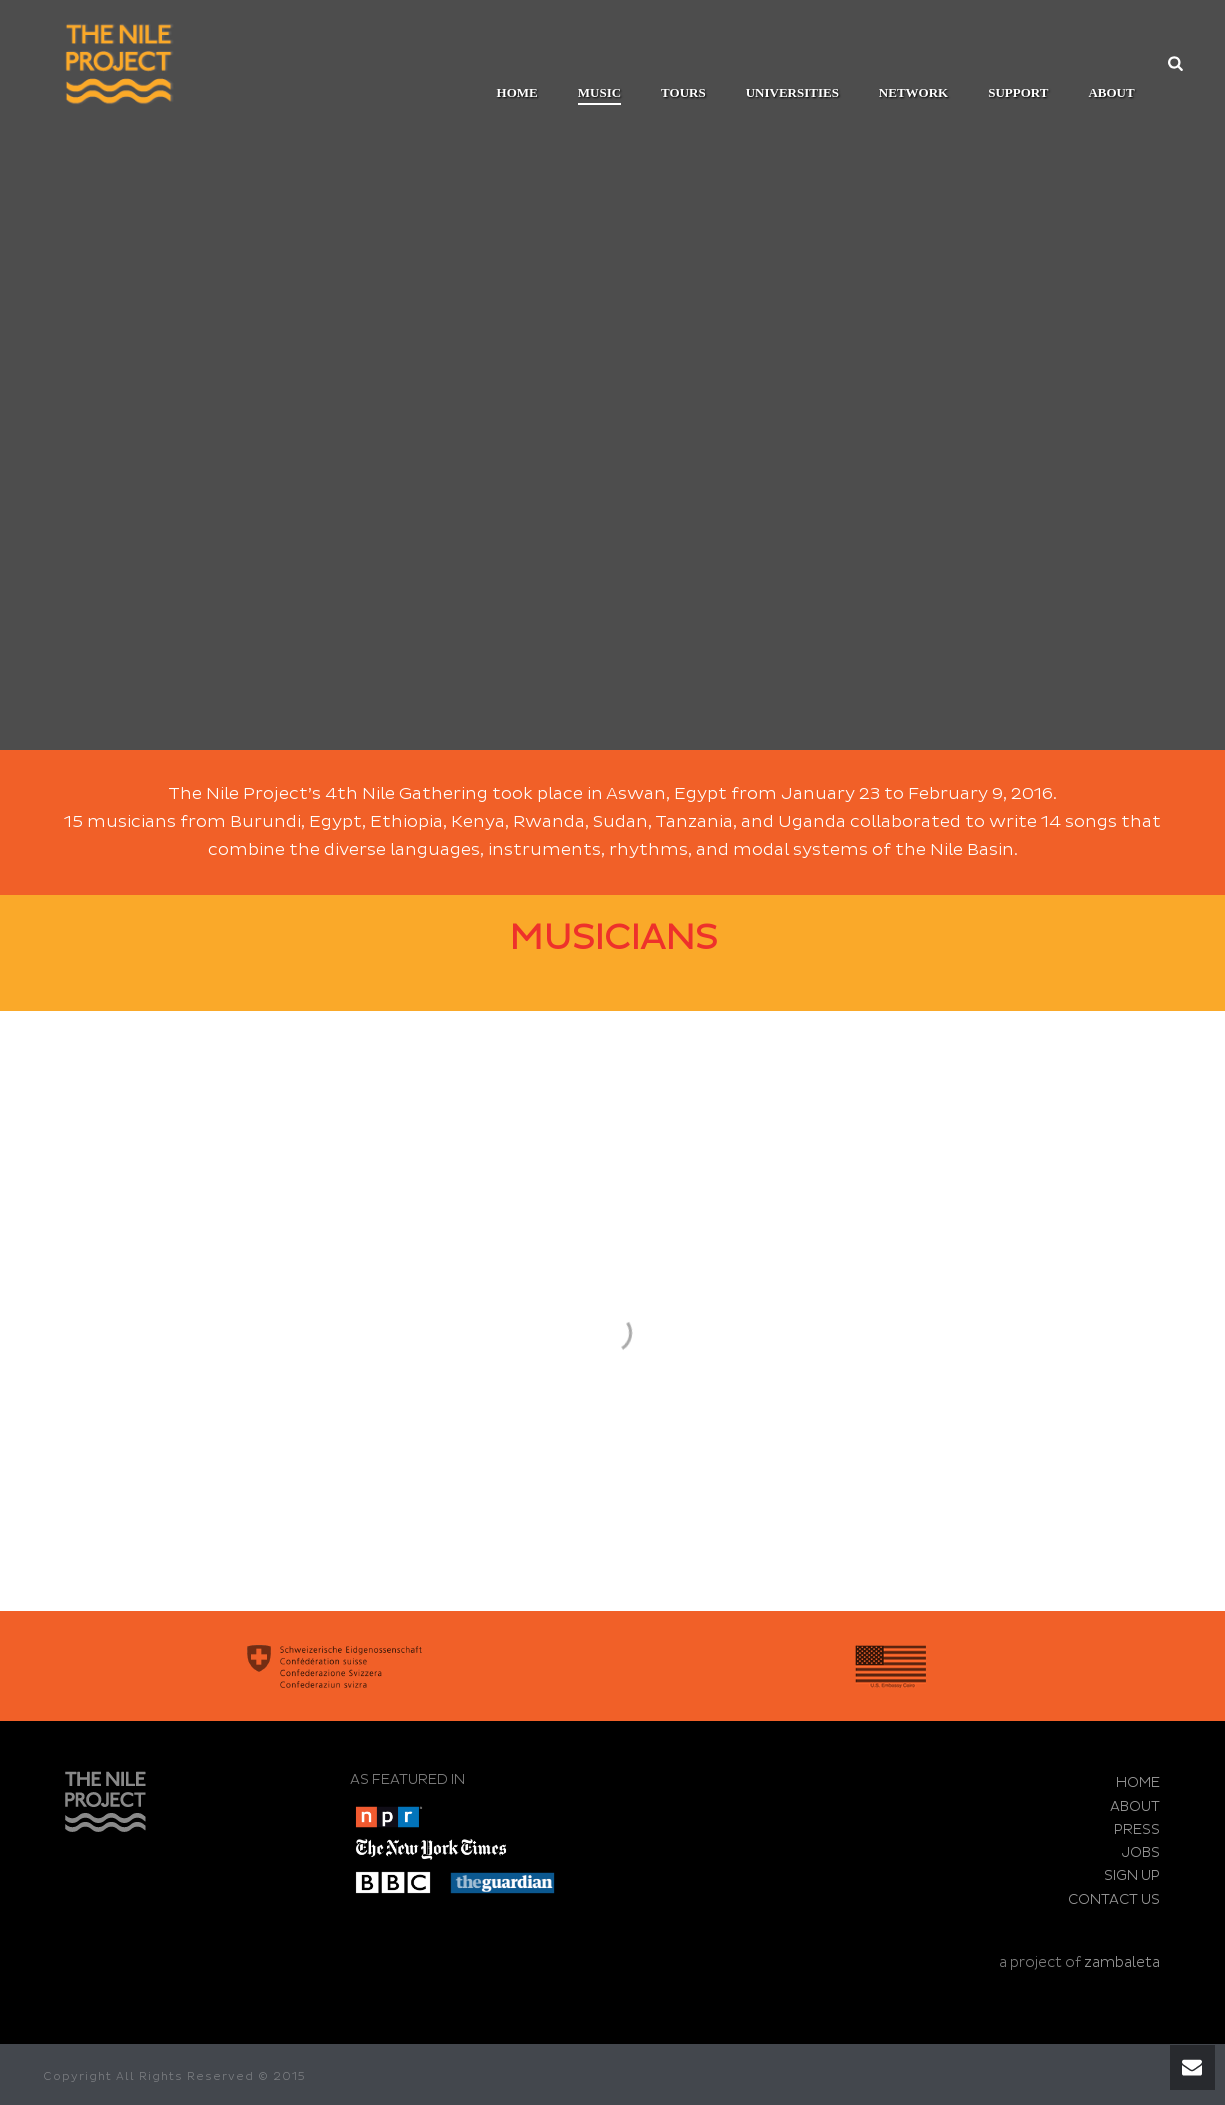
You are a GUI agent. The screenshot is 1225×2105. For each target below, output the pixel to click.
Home (517, 92)
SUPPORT (1018, 92)
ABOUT (1111, 92)
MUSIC (599, 92)
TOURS (683, 92)
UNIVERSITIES (792, 92)
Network (913, 92)
